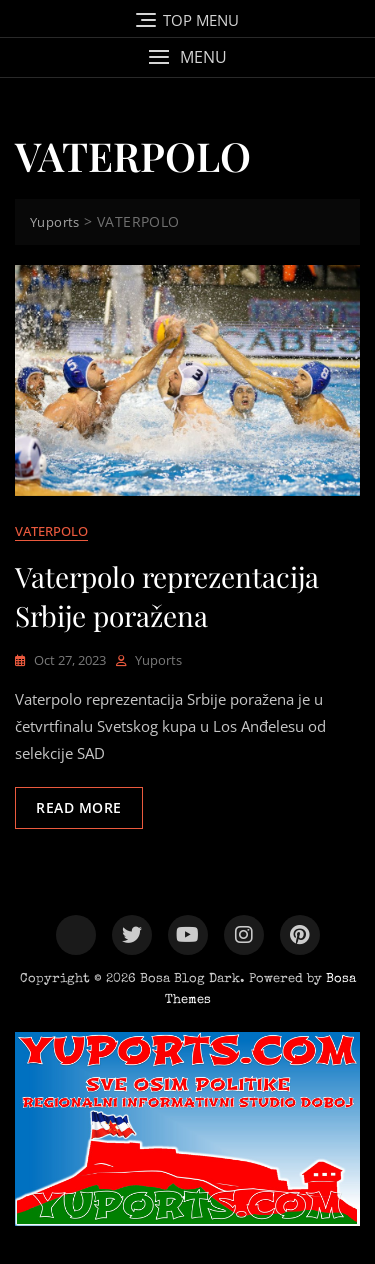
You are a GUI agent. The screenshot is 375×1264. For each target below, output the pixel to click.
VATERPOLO (51, 531)
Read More (79, 807)
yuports (158, 660)
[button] (187, 57)
